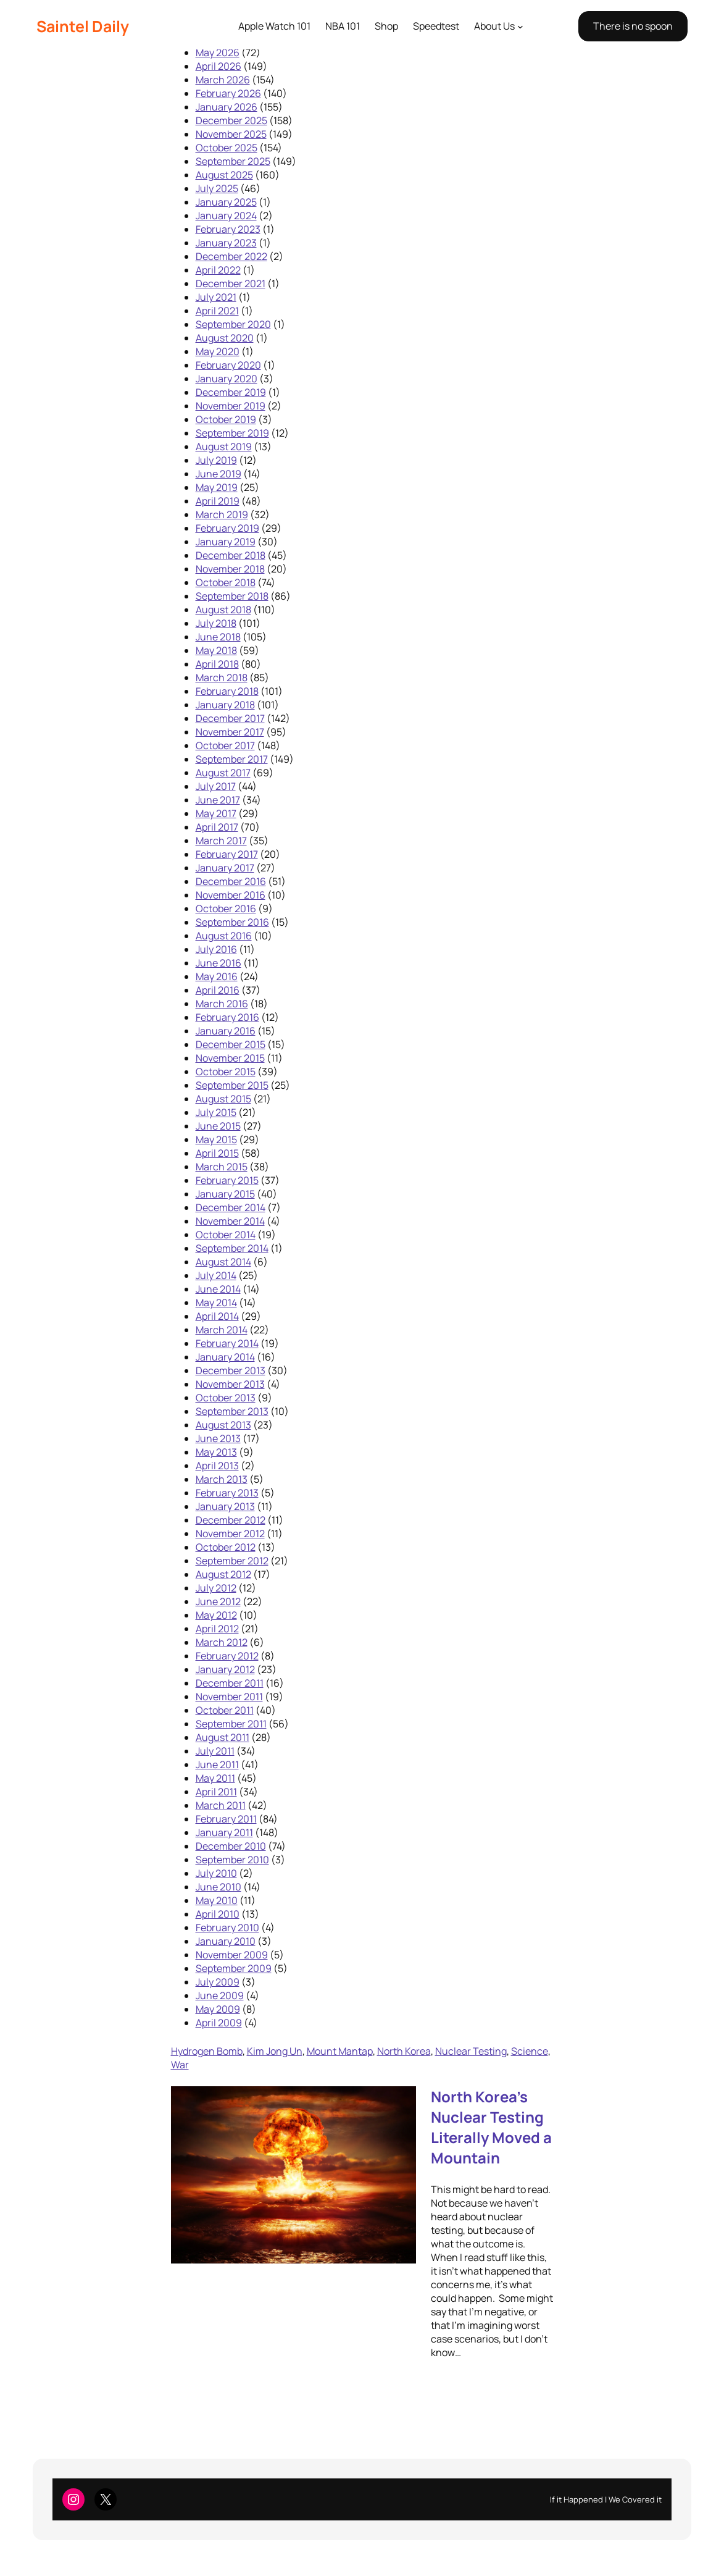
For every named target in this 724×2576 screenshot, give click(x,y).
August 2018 (223, 609)
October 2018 (226, 582)
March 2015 (222, 1166)
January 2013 (225, 1506)
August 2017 (223, 772)
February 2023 (228, 229)
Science (529, 2051)
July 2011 (215, 1751)
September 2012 (232, 1560)
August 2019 (224, 446)
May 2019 (217, 487)
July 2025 (217, 188)
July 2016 (216, 949)
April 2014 (217, 1316)
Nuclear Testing (471, 2051)
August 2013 (223, 1425)
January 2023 (226, 243)
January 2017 (225, 868)
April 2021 (217, 310)
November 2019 (230, 406)
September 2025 (233, 161)
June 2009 (220, 1995)
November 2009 (232, 1954)
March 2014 (222, 1329)
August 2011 (222, 1737)
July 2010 (216, 1873)
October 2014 (226, 1234)
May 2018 (216, 650)
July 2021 (216, 297)
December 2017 (230, 718)
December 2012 (230, 1520)
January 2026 (226, 107)
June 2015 (218, 1126)
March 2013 (222, 1479)
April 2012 (217, 1628)
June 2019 (218, 473)
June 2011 (217, 1764)
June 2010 (218, 1887)
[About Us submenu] (520, 26)
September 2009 (234, 1968)
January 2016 (226, 1031)
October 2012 (226, 1547)
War (180, 2064)
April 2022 (218, 270)
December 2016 (231, 881)
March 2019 (222, 514)
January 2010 (226, 1941)
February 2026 (228, 93)
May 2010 (217, 1900)
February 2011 (226, 1819)
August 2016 (224, 935)
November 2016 (230, 895)
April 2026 (218, 66)
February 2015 (227, 1180)
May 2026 (217, 52)
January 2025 (226, 202)
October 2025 (226, 147)
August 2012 (223, 1574)
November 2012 (230, 1533)
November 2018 (230, 569)
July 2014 (216, 1275)
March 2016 (222, 1003)
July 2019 (216, 460)
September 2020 (233, 324)
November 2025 (231, 134)
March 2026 (223, 79)
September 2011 (231, 1724)
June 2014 (218, 1289)
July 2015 (216, 1112)
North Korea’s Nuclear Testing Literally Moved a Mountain (491, 2127)
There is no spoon (633, 26)
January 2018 (225, 704)
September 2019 (232, 433)
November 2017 (230, 732)
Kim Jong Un (274, 2051)
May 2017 (216, 813)
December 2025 (231, 120)
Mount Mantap (340, 2051)
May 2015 (216, 1139)
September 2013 (232, 1411)
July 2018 (216, 623)
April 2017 (217, 827)
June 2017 (218, 800)
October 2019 (226, 419)
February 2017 (227, 854)
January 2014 (225, 1357)
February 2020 (228, 365)
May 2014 (216, 1302)
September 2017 (232, 759)
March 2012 (222, 1642)
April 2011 (216, 1791)
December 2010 (231, 1846)
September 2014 (232, 1248)
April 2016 (217, 990)
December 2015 (230, 1044)
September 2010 (232, 1859)
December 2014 (230, 1207)
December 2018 (230, 555)
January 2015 (225, 1194)
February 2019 (227, 528)
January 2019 (226, 541)
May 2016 (217, 976)
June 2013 (218, 1438)
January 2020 (226, 378)
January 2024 (226, 215)
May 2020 (217, 351)
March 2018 (222, 677)
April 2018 (217, 664)
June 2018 (218, 637)
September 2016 (232, 922)
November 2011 (229, 1696)
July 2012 (216, 1588)
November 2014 (230, 1221)
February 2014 (227, 1343)
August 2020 (225, 338)
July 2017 (216, 786)
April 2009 (219, 2022)
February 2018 (227, 691)
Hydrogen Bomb (207, 2051)
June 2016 (218, 963)
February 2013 (227, 1493)
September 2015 (232, 1085)
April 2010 (217, 1914)
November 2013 (230, 1384)
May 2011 (215, 1778)
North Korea (404, 2051)
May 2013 (216, 1452)
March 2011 (221, 1805)
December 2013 (230, 1370)
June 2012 (218, 1601)
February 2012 (227, 1656)
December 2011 (230, 1683)
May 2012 (216, 1615)
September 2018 (232, 596)
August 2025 (224, 175)
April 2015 (217, 1153)
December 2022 (231, 256)
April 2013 (217, 1465)
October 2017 (225, 745)
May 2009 (218, 2009)
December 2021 (230, 283)
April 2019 (217, 501)
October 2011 (225, 1710)
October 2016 (226, 908)
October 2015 (226, 1071)
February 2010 (227, 1927)
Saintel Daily (82, 26)
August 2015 (223, 1098)
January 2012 (225, 1669)
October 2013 (226, 1397)
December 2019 (231, 392)
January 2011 (224, 1832)
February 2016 (227, 1017)
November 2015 (230, 1058)
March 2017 (221, 840)
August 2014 (223, 1262)
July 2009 (217, 1982)
